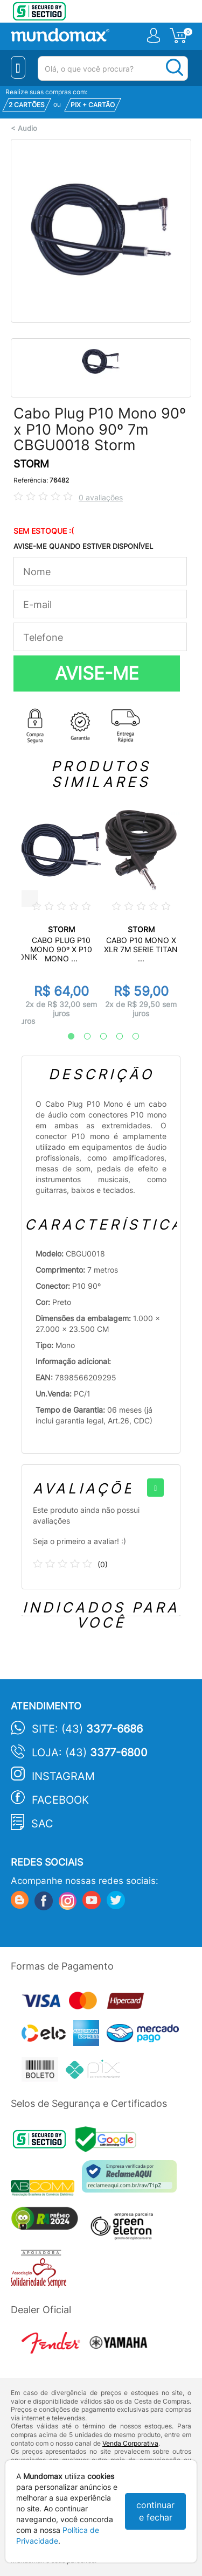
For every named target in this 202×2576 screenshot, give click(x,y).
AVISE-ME (97, 673)
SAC (42, 1823)
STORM (31, 464)
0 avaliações (101, 497)
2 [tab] (81, 1036)
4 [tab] (114, 1036)
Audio (27, 128)
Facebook (60, 1799)
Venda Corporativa (130, 2443)
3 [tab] (98, 1036)
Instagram (63, 1776)
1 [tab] (65, 1036)
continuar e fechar (155, 2511)
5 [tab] (130, 1036)
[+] (155, 1487)
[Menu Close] (18, 67)
